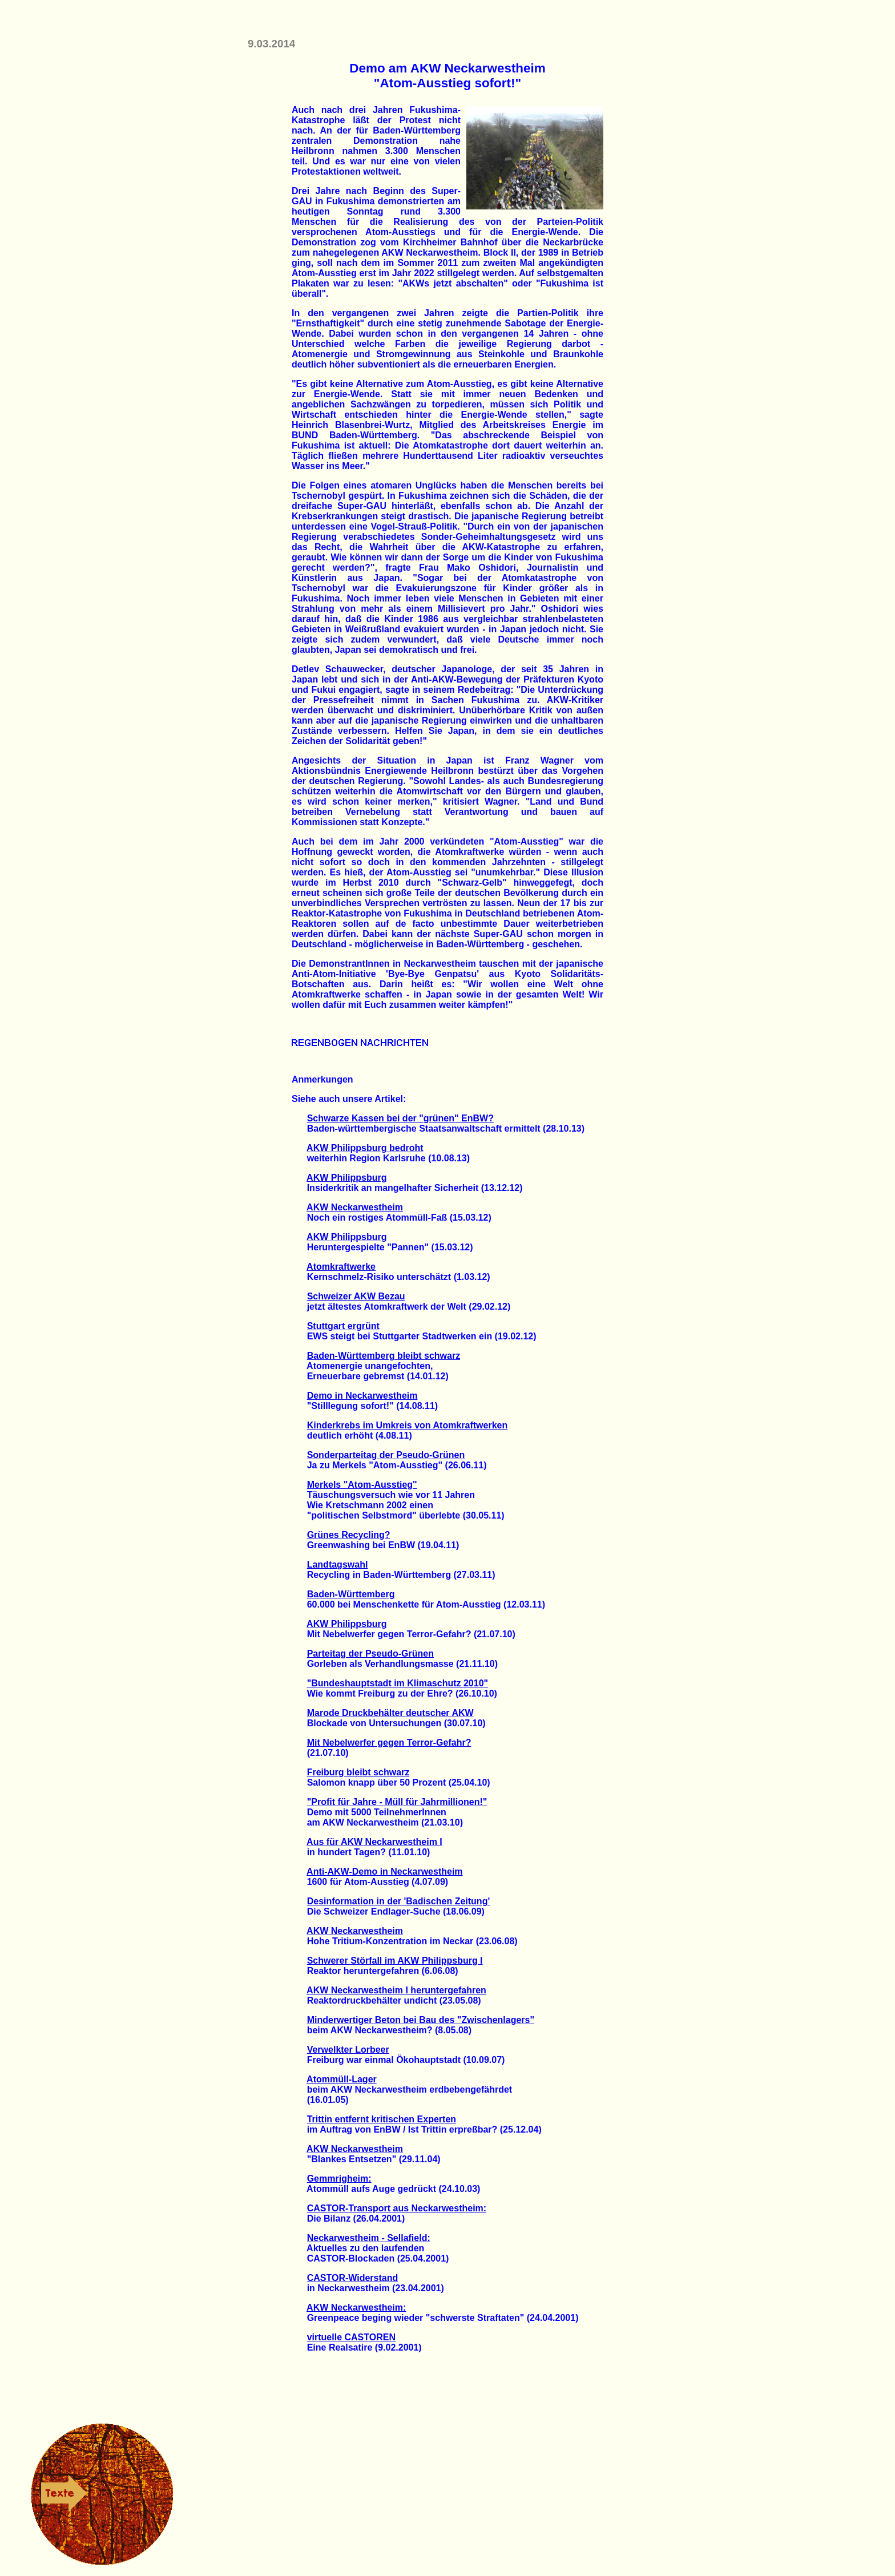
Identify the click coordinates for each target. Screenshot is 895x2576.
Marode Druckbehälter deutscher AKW (390, 1713)
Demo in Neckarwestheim (362, 1395)
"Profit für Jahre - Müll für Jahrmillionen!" (397, 1802)
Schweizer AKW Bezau (356, 1296)
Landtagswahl (337, 1564)
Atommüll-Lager (342, 2079)
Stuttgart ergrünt (343, 1326)
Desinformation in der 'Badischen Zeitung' (398, 1901)
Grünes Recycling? (348, 1535)
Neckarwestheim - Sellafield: (368, 2238)
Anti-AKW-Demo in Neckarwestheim (385, 1871)
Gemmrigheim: (339, 2178)
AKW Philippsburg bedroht (365, 1148)
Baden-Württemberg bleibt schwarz (383, 1355)
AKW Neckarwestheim (355, 1207)
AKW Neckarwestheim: (356, 2307)
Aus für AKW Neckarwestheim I (374, 1842)
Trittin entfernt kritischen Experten (381, 2119)
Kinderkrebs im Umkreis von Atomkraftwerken (407, 1425)
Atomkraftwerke (341, 1266)
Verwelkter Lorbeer (348, 2049)
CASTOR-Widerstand (352, 2278)
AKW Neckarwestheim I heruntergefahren (396, 1990)
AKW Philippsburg (346, 1177)
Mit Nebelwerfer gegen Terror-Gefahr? (389, 1742)
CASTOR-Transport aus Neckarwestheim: (396, 2208)
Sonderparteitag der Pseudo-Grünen (386, 1455)
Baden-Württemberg (351, 1594)
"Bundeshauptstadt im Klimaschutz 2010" (397, 1683)
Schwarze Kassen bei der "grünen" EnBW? (400, 1118)
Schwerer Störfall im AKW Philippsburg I (395, 1960)
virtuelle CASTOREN (351, 2337)
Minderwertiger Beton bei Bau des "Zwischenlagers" (420, 2020)
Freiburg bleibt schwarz (358, 1772)
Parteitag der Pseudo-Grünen (370, 1653)
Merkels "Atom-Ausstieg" (362, 1484)
